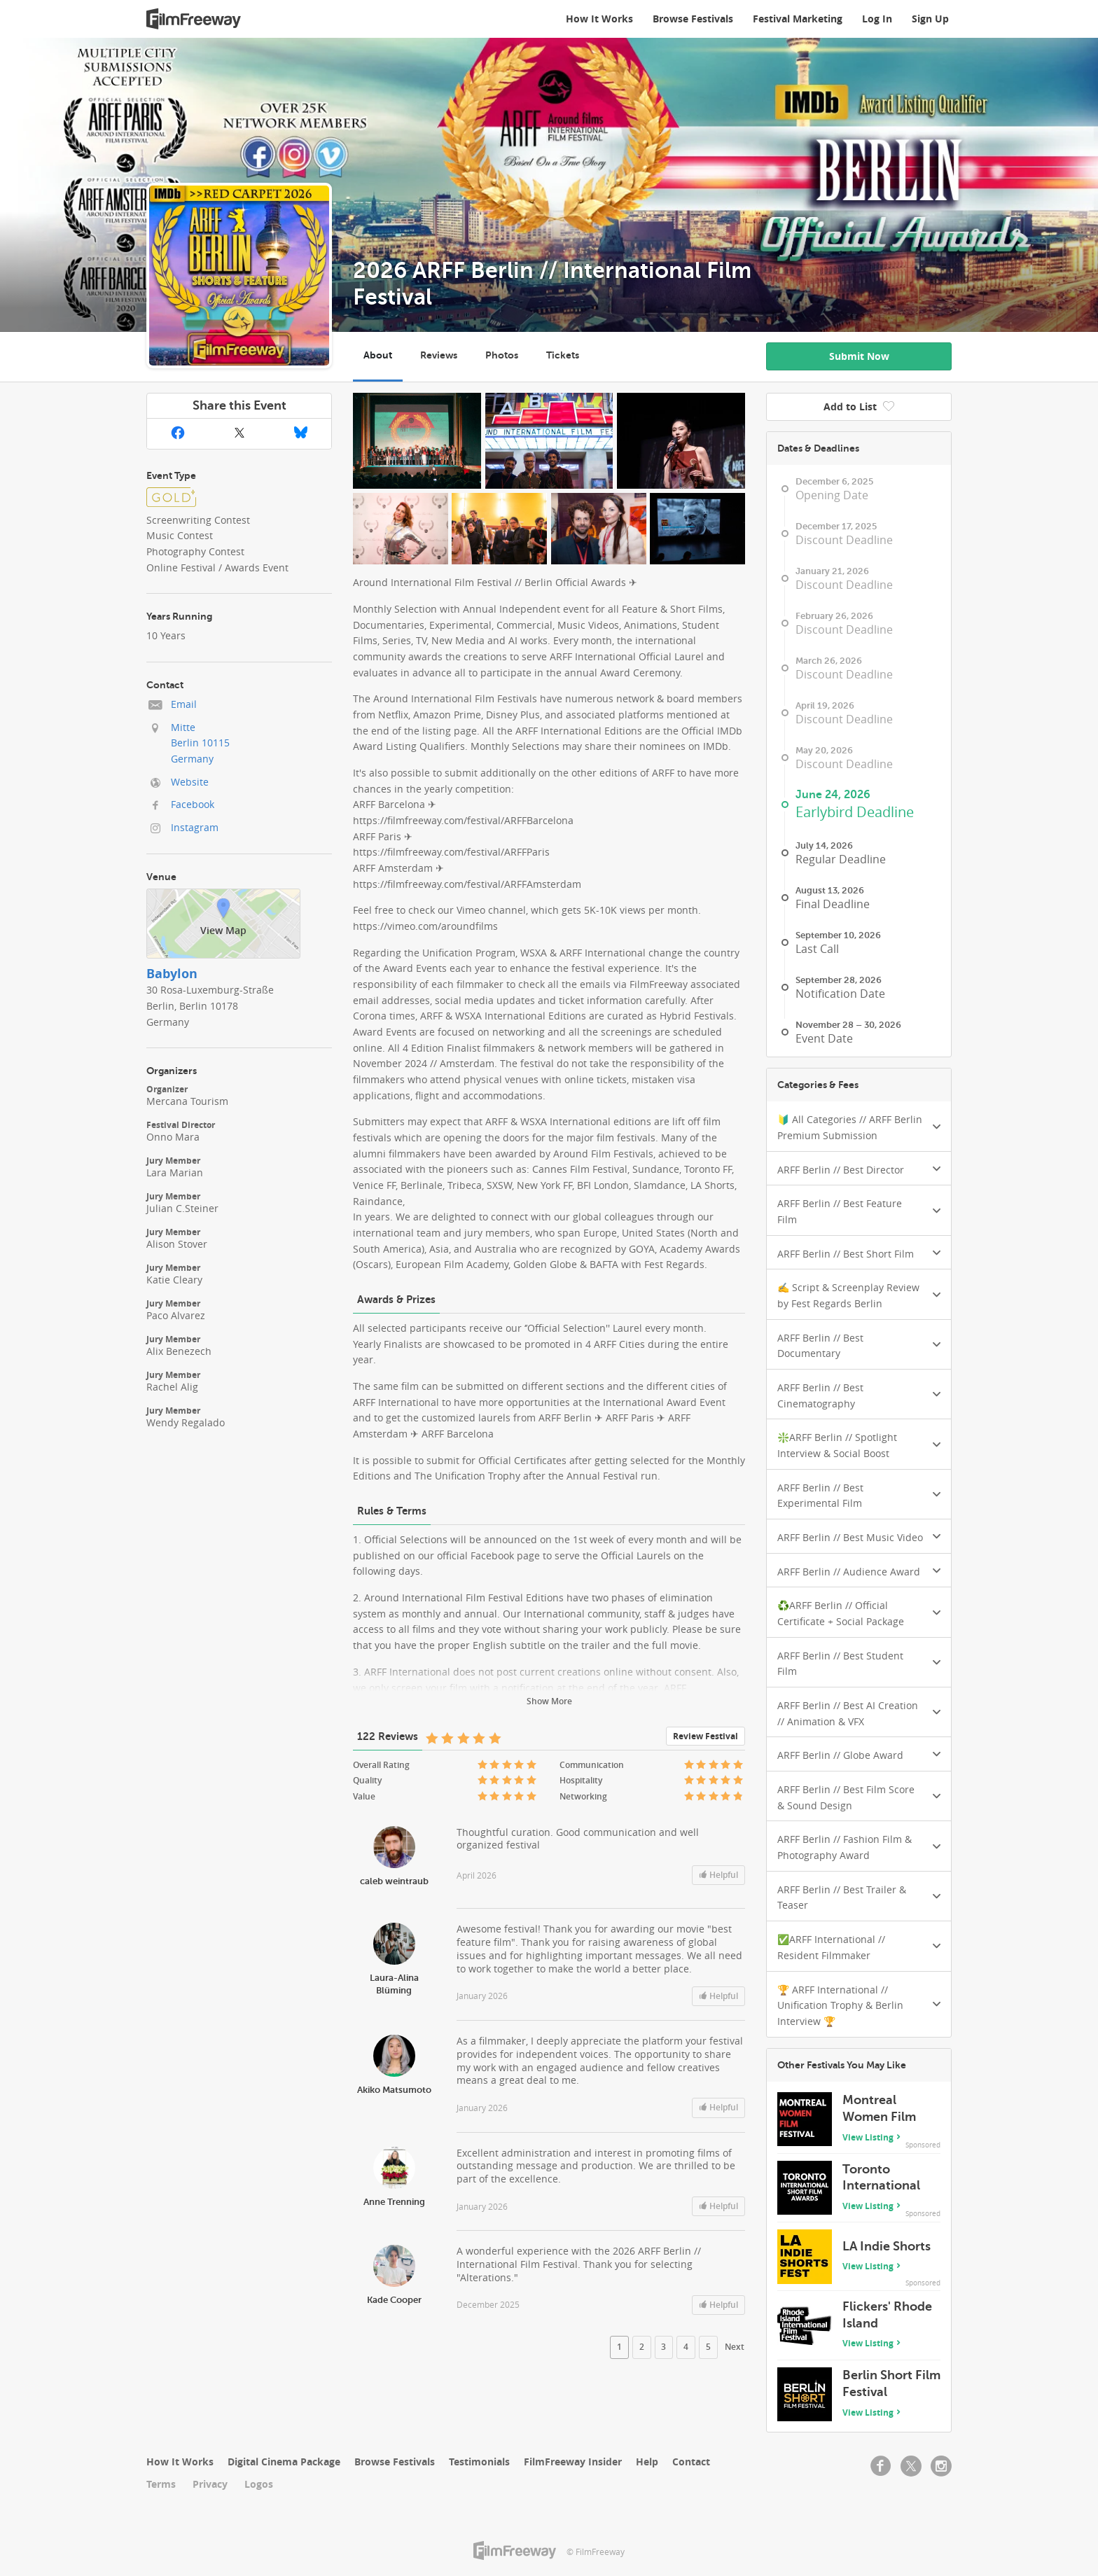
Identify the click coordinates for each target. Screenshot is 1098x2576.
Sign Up (930, 18)
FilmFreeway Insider (573, 2461)
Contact (691, 2461)
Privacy (210, 2484)
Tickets (562, 355)
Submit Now (859, 356)
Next (734, 2347)
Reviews (438, 355)
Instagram (194, 827)
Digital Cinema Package (284, 2461)
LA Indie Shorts (886, 2246)
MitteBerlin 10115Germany (200, 742)
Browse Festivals (693, 18)
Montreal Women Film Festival (879, 2116)
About (377, 355)
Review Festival (705, 1736)
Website (190, 781)
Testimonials (479, 2461)
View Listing (868, 2137)
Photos (501, 355)
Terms (161, 2484)
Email (184, 704)
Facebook (192, 804)
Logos (258, 2484)
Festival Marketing (797, 18)
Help (647, 2461)
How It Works (599, 18)
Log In (877, 18)
